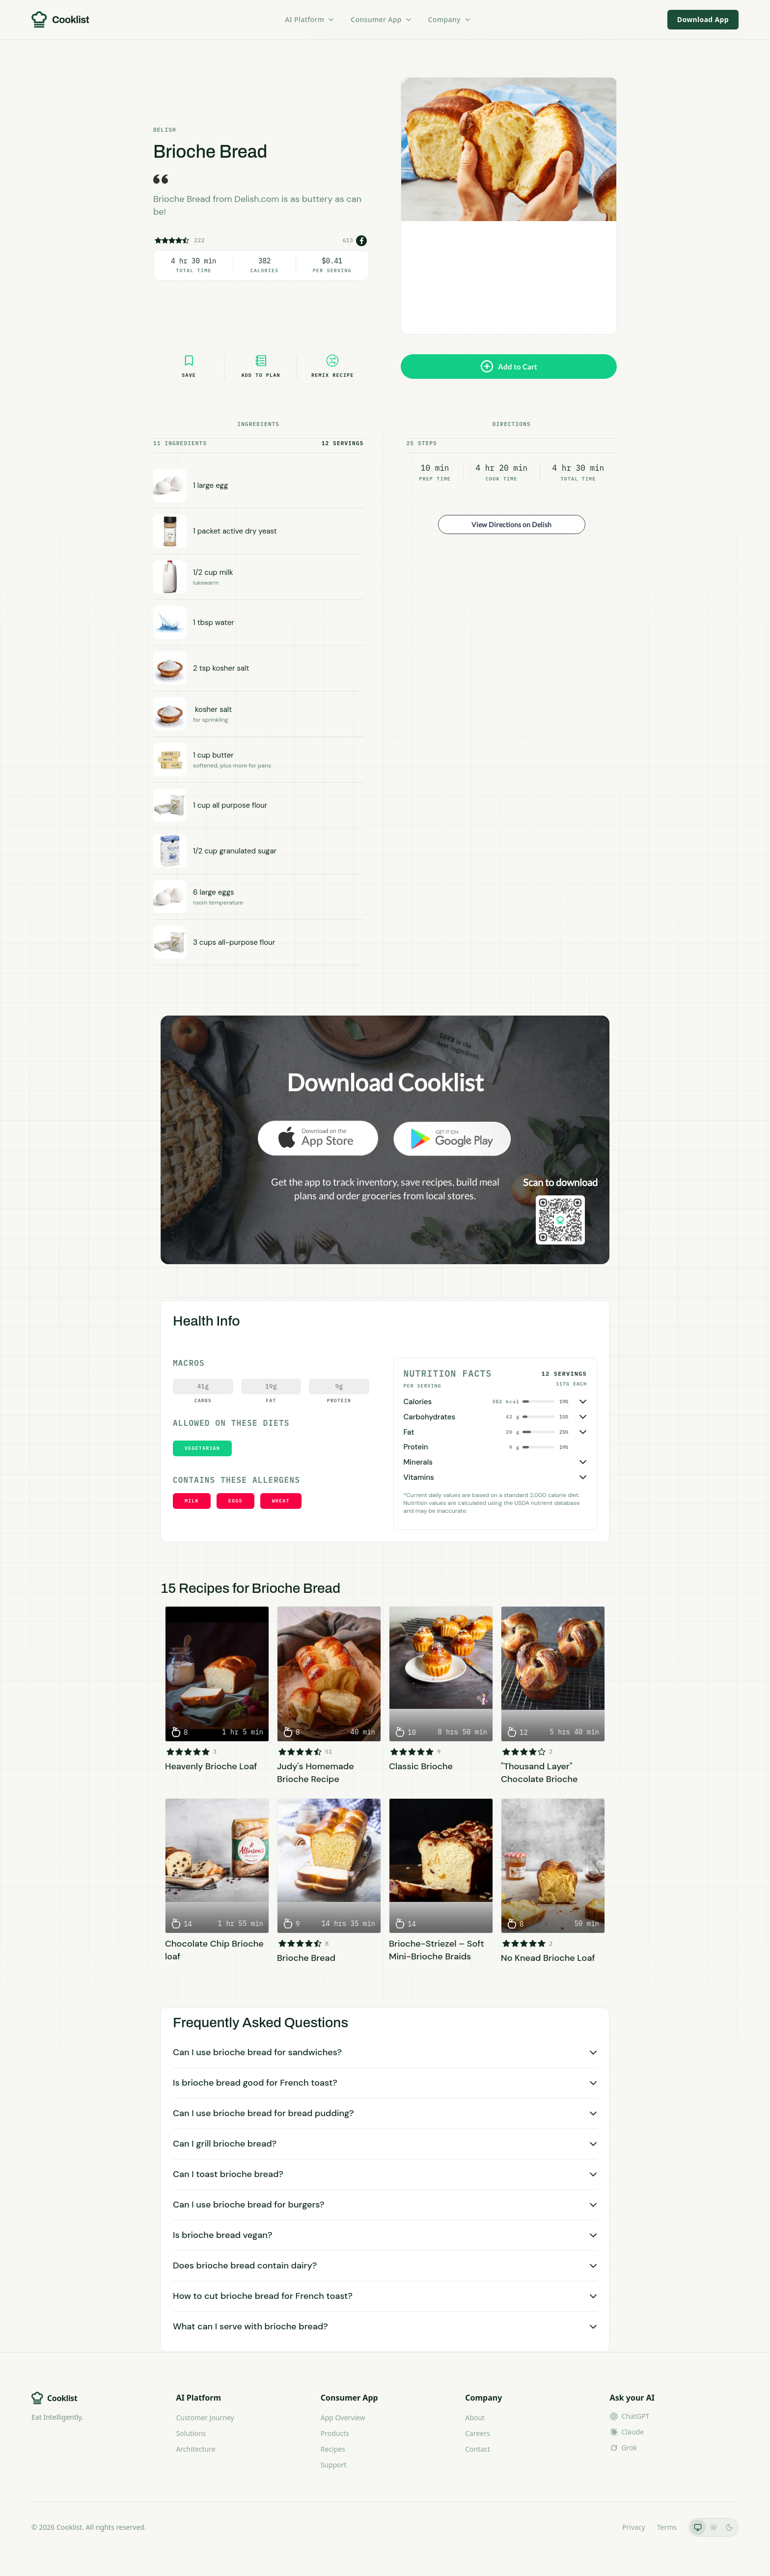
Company (449, 19)
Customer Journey (205, 2417)
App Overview (343, 2417)
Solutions (191, 2433)
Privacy (633, 2527)
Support (334, 2464)
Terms (667, 2527)
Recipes (333, 2449)
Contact (477, 2449)
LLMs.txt (596, 2527)
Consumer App (381, 19)
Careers (477, 2433)
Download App (703, 19)
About (475, 2417)
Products (335, 2433)
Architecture (195, 2449)
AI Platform (310, 19)
